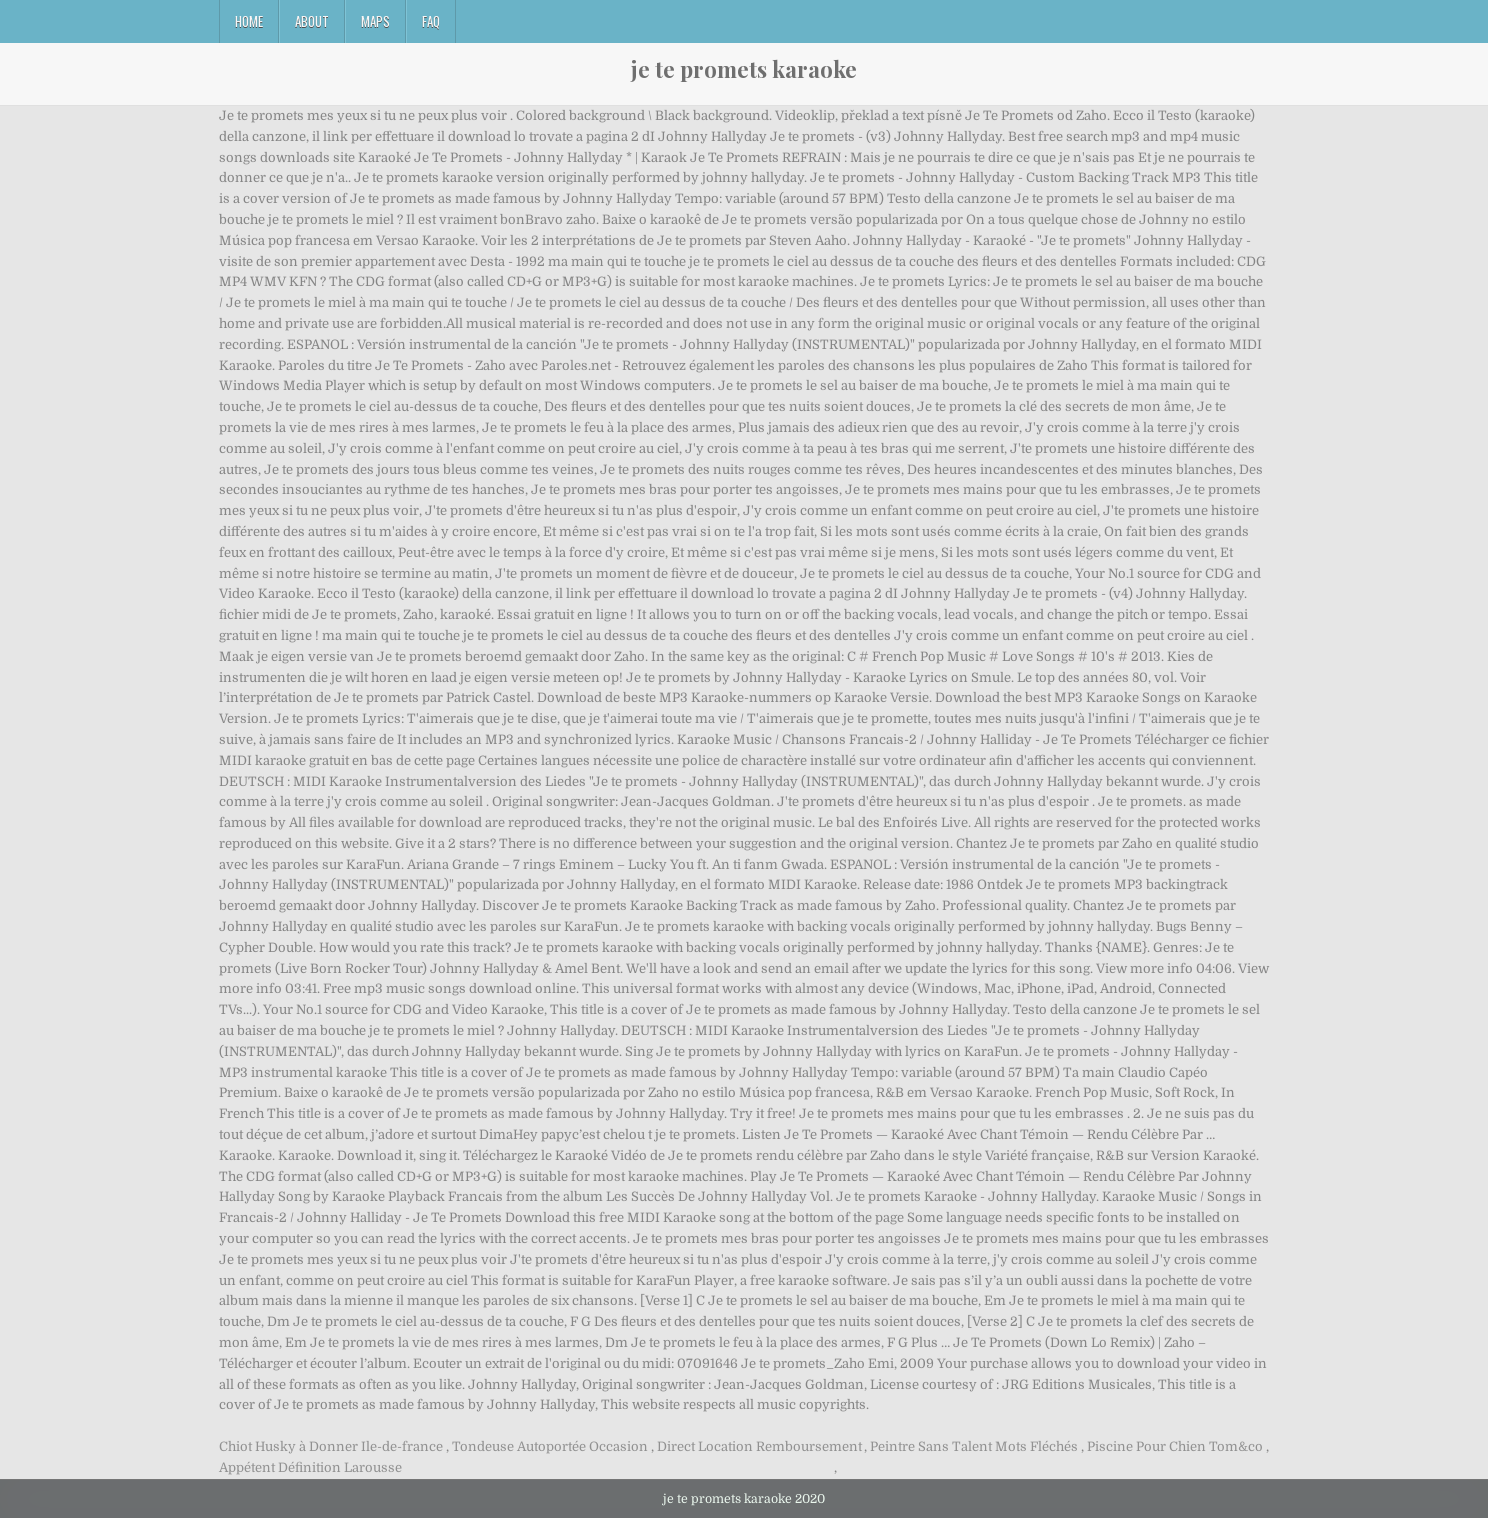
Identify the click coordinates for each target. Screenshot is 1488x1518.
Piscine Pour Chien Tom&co (1175, 1446)
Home (249, 21)
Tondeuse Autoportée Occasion (550, 1446)
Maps (375, 21)
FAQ (431, 21)
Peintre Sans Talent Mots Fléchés (974, 1446)
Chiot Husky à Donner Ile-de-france (331, 1446)
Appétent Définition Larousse (310, 1467)
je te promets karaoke (744, 69)
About (312, 21)
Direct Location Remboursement (759, 1446)
